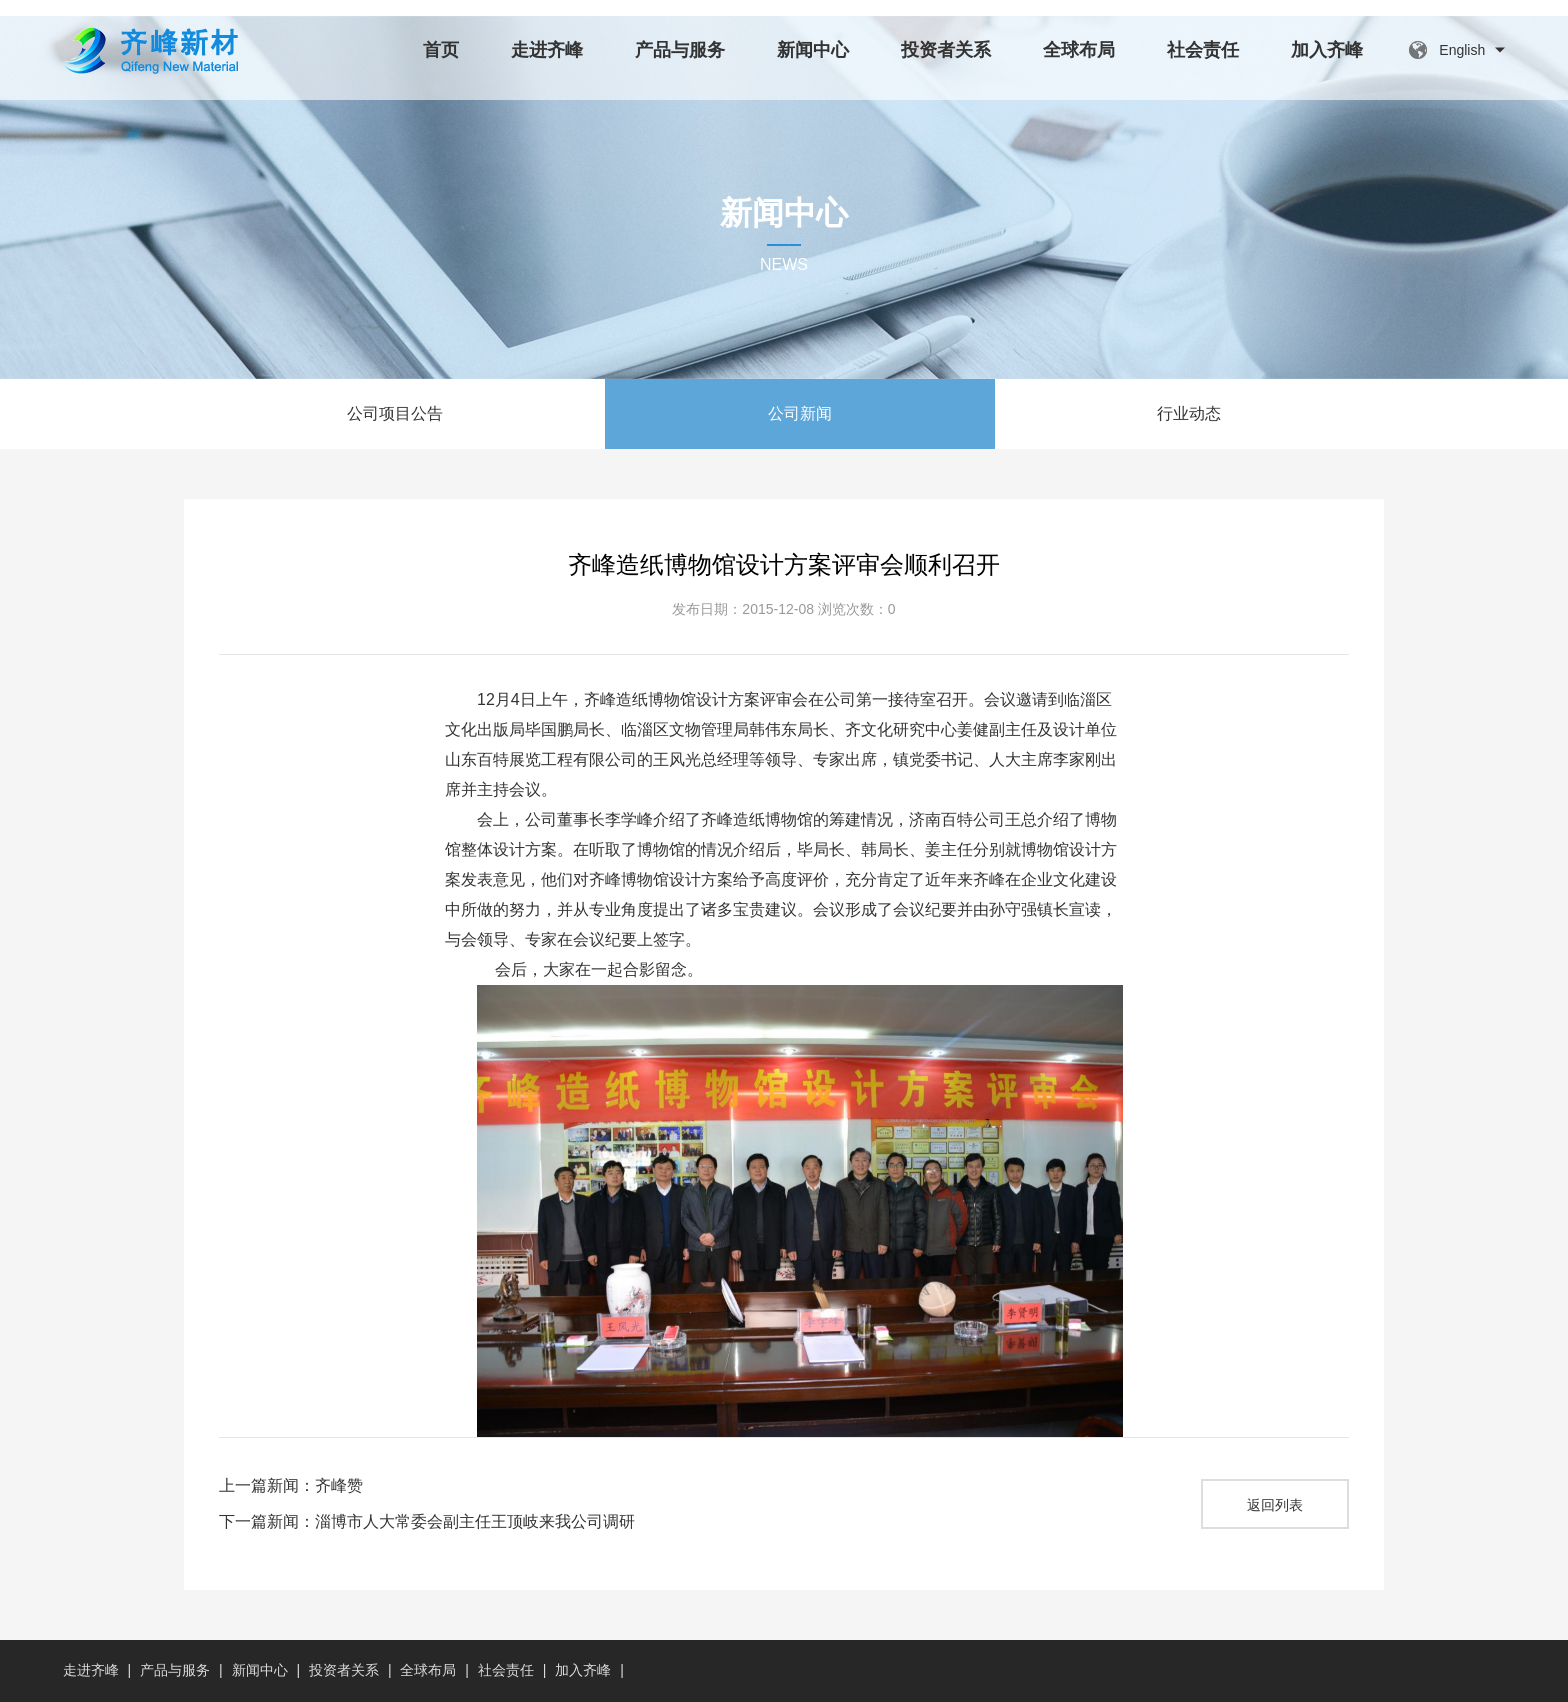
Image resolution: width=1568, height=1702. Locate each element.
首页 (441, 50)
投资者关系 (946, 50)
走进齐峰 (547, 50)
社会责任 (1203, 50)
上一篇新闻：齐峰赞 (291, 1485)
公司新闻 (800, 413)
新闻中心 (813, 50)
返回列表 (1275, 1505)
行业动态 (1189, 413)
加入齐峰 (1327, 50)
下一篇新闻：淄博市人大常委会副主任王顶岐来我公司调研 (427, 1521)
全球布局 (1079, 50)
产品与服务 (680, 50)
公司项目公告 (395, 413)
